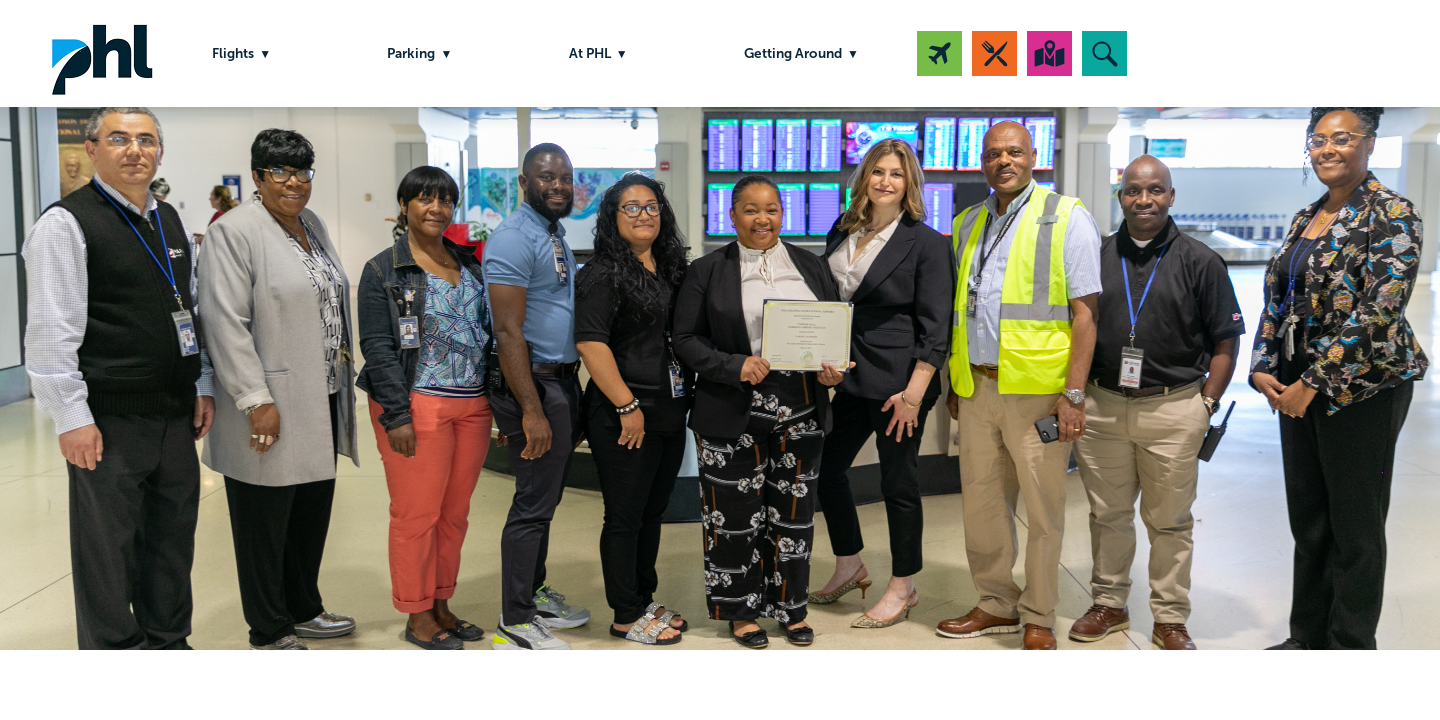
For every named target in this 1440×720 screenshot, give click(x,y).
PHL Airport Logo (102, 53)
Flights (233, 53)
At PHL (590, 53)
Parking (411, 53)
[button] (1104, 53)
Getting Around (793, 53)
